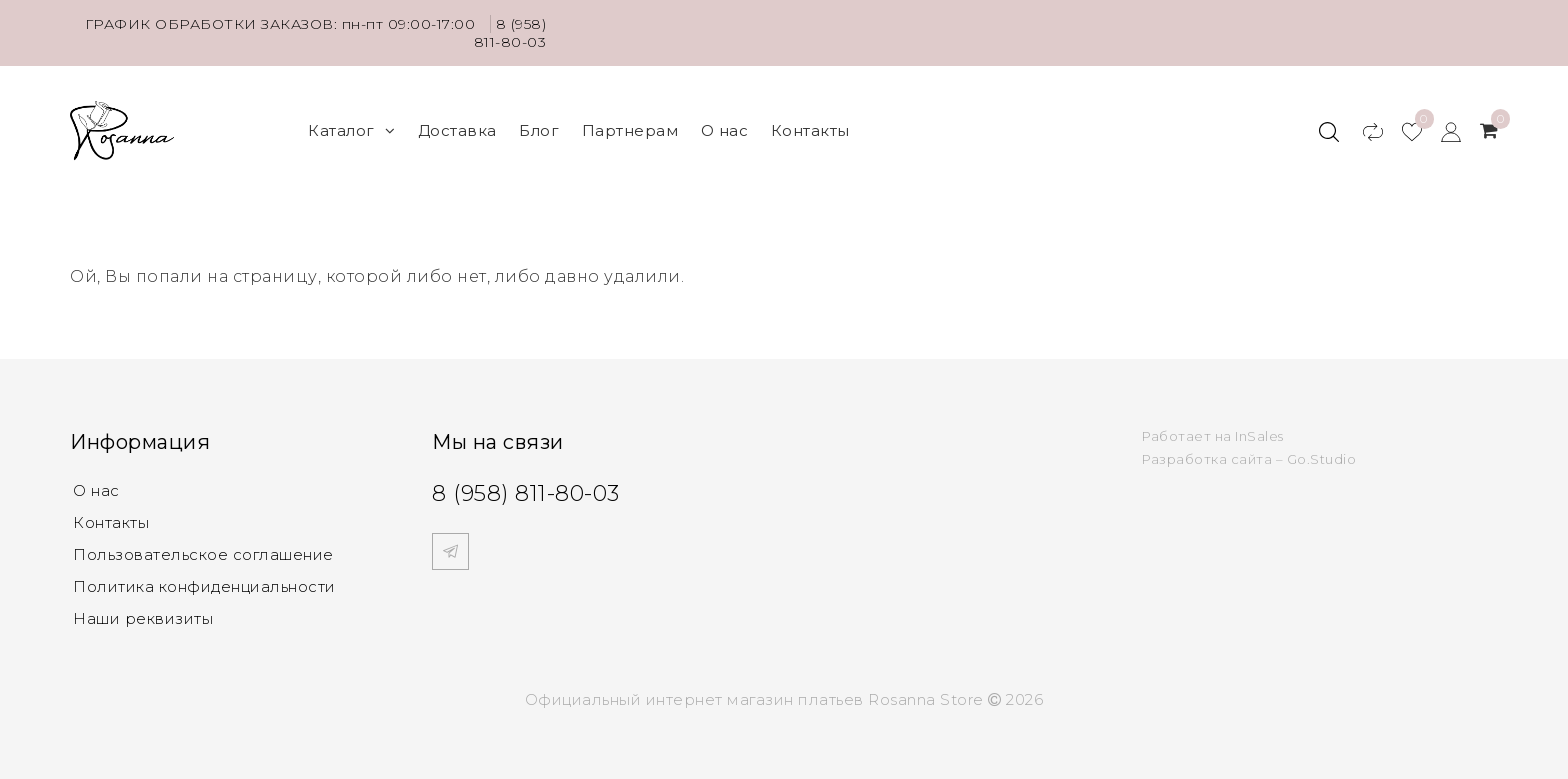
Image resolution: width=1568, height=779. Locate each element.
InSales (1259, 436)
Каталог (351, 130)
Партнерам (630, 130)
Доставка (457, 130)
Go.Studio (1322, 459)
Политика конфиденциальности (204, 586)
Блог (539, 130)
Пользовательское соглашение (203, 554)
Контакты (810, 130)
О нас (725, 130)
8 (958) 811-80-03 (510, 33)
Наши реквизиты (143, 618)
